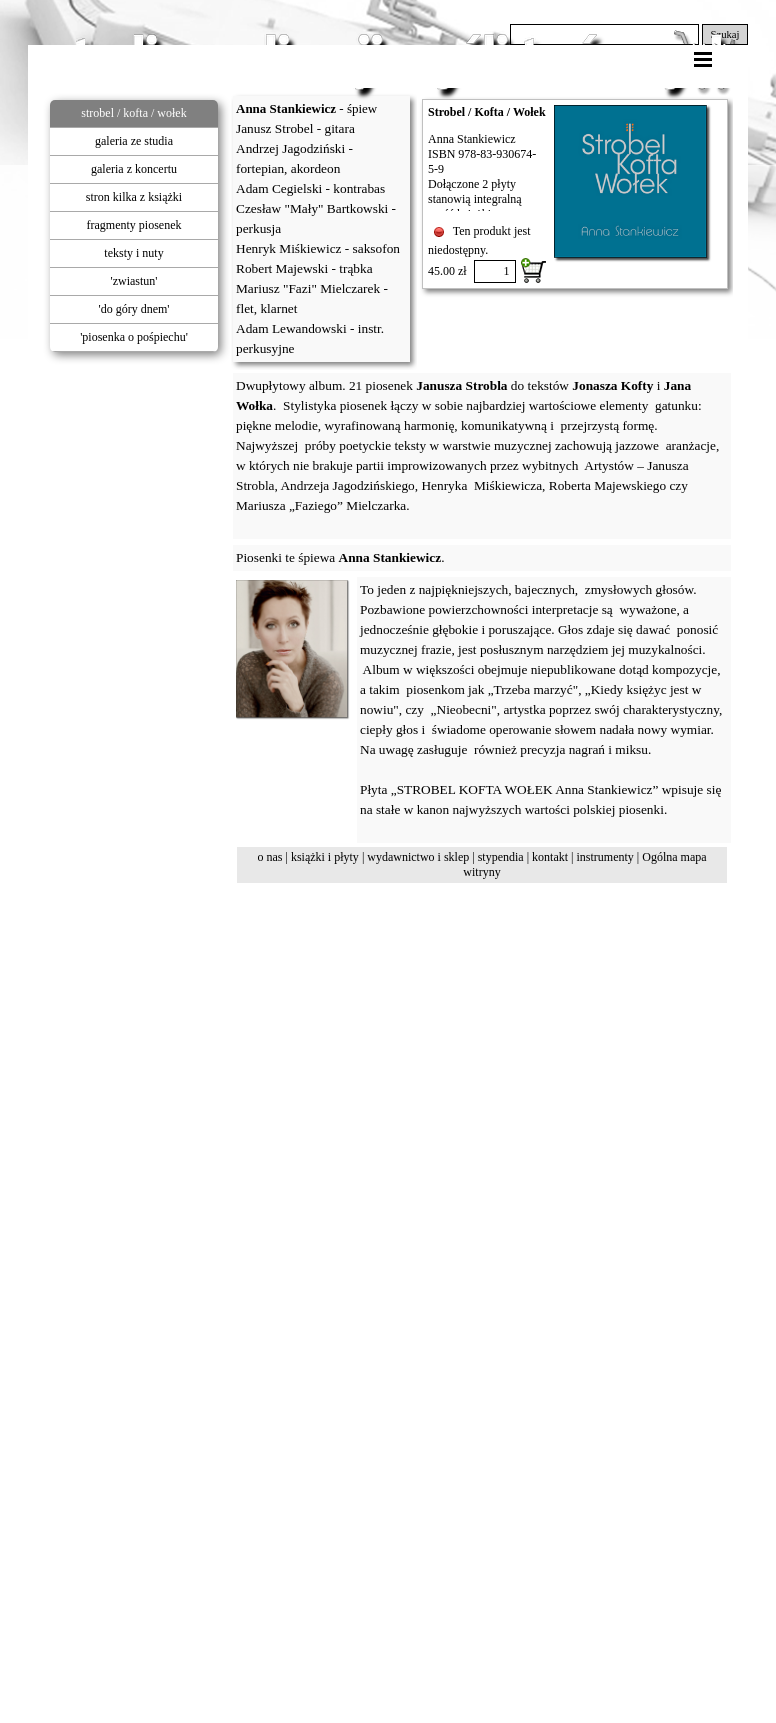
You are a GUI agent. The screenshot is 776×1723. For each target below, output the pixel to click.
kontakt (550, 857)
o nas (269, 857)
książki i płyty (325, 857)
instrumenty (604, 857)
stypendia (501, 857)
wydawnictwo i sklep (418, 857)
